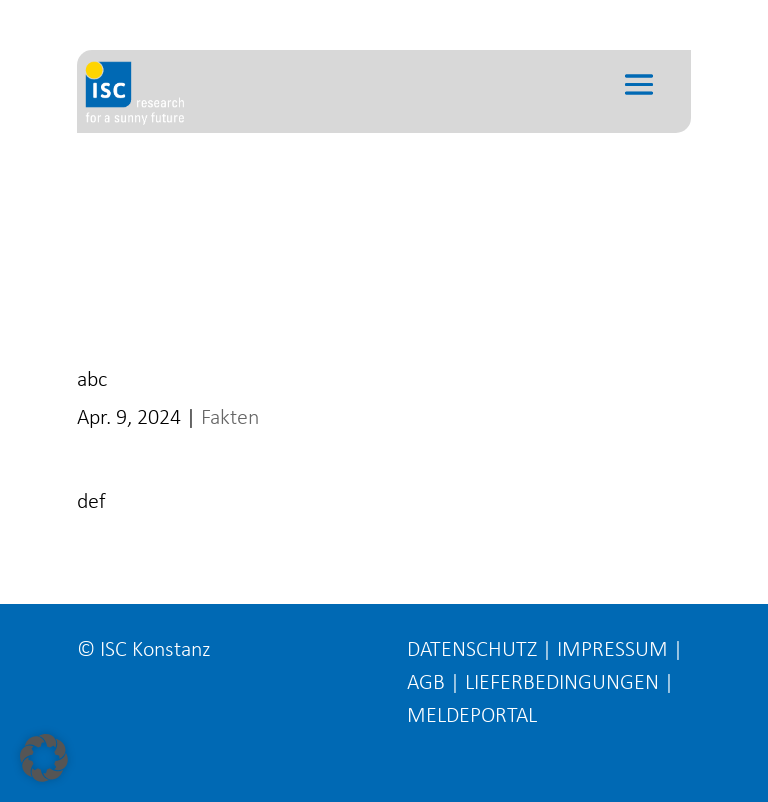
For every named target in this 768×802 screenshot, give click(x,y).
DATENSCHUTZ (472, 650)
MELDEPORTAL (472, 716)
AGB (426, 683)
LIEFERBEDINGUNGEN (562, 683)
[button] (44, 758)
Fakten (230, 418)
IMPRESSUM (612, 650)
